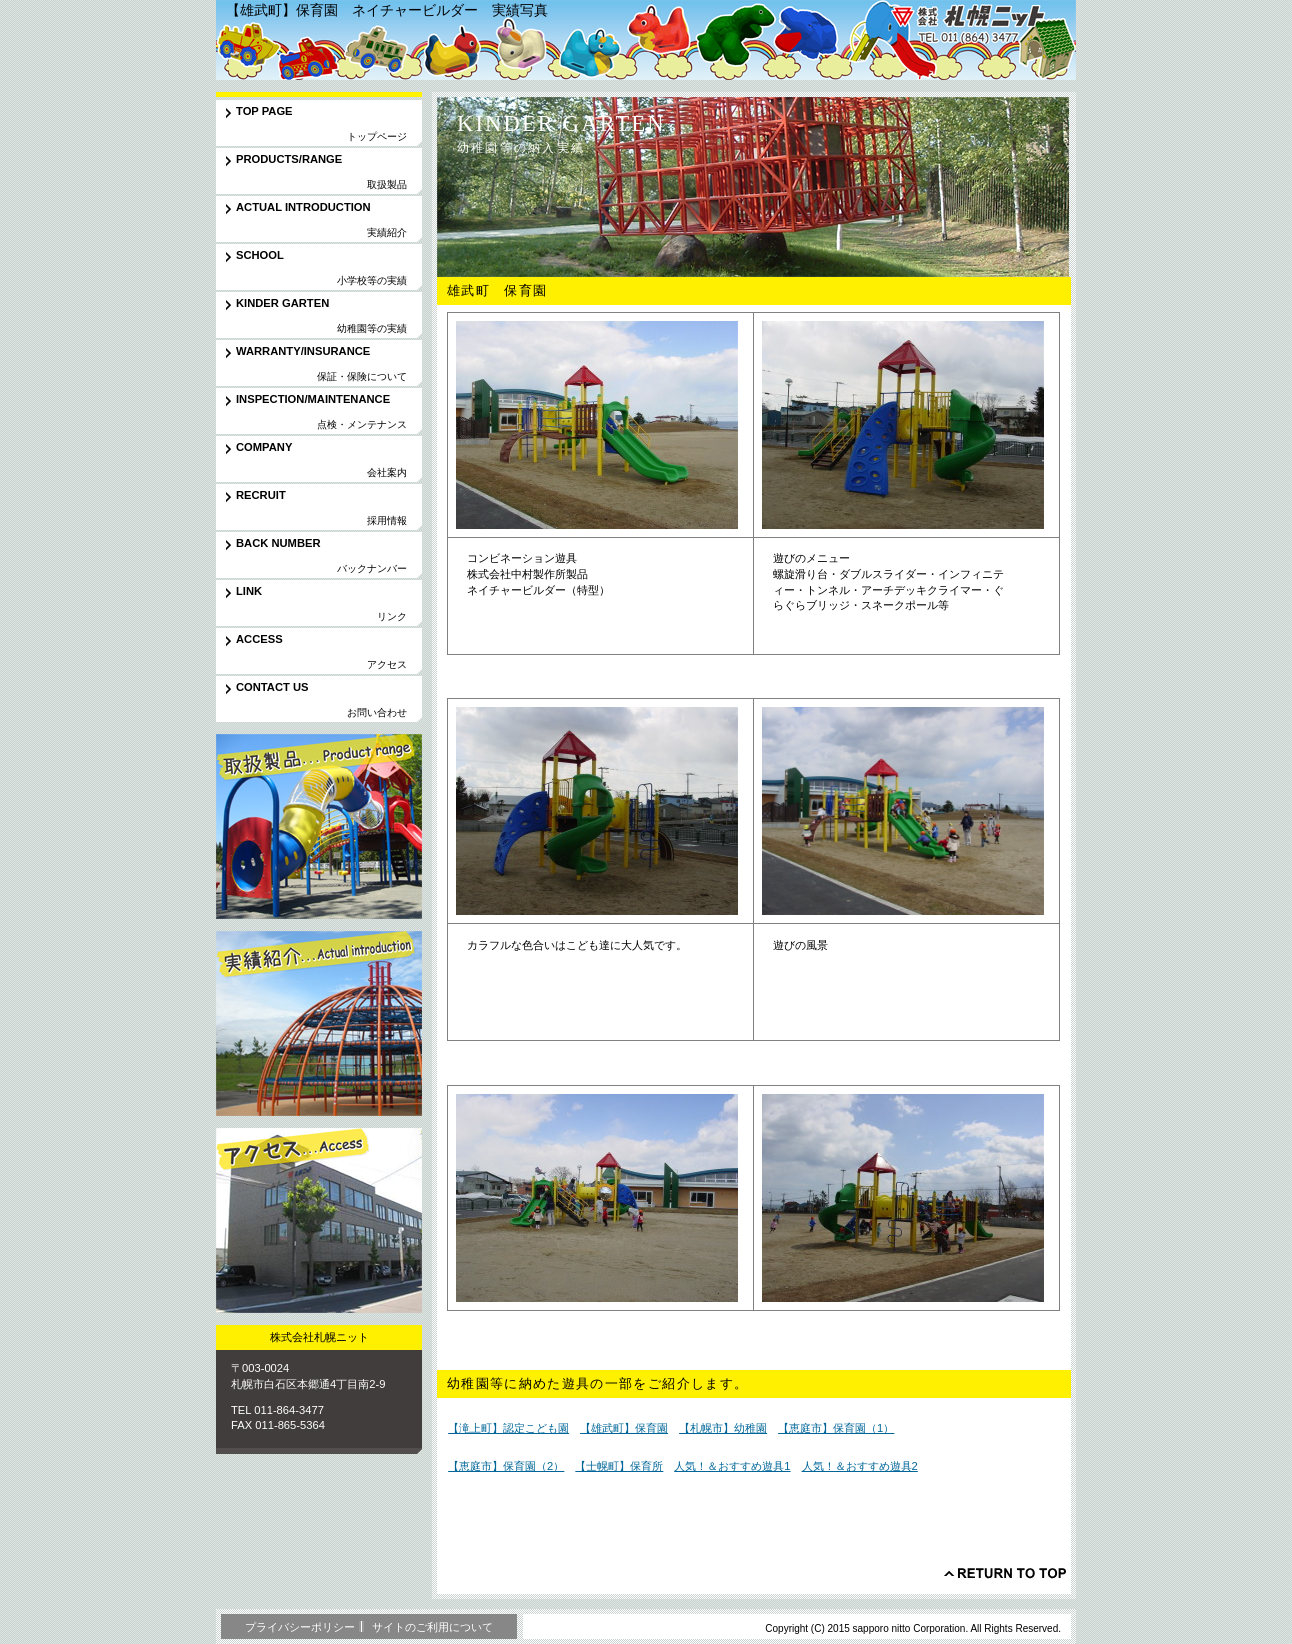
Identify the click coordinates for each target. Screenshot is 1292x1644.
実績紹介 (319, 1023)
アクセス (319, 1220)
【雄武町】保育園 (624, 1428)
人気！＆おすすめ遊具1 (732, 1466)
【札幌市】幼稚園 (723, 1428)
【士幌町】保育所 (619, 1466)
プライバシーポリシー (300, 1627)
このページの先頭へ (1005, 1573)
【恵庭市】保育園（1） (836, 1428)
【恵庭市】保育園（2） (506, 1466)
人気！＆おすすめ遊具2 (860, 1466)
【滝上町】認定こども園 (508, 1428)
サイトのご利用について (432, 1627)
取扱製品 (319, 826)
